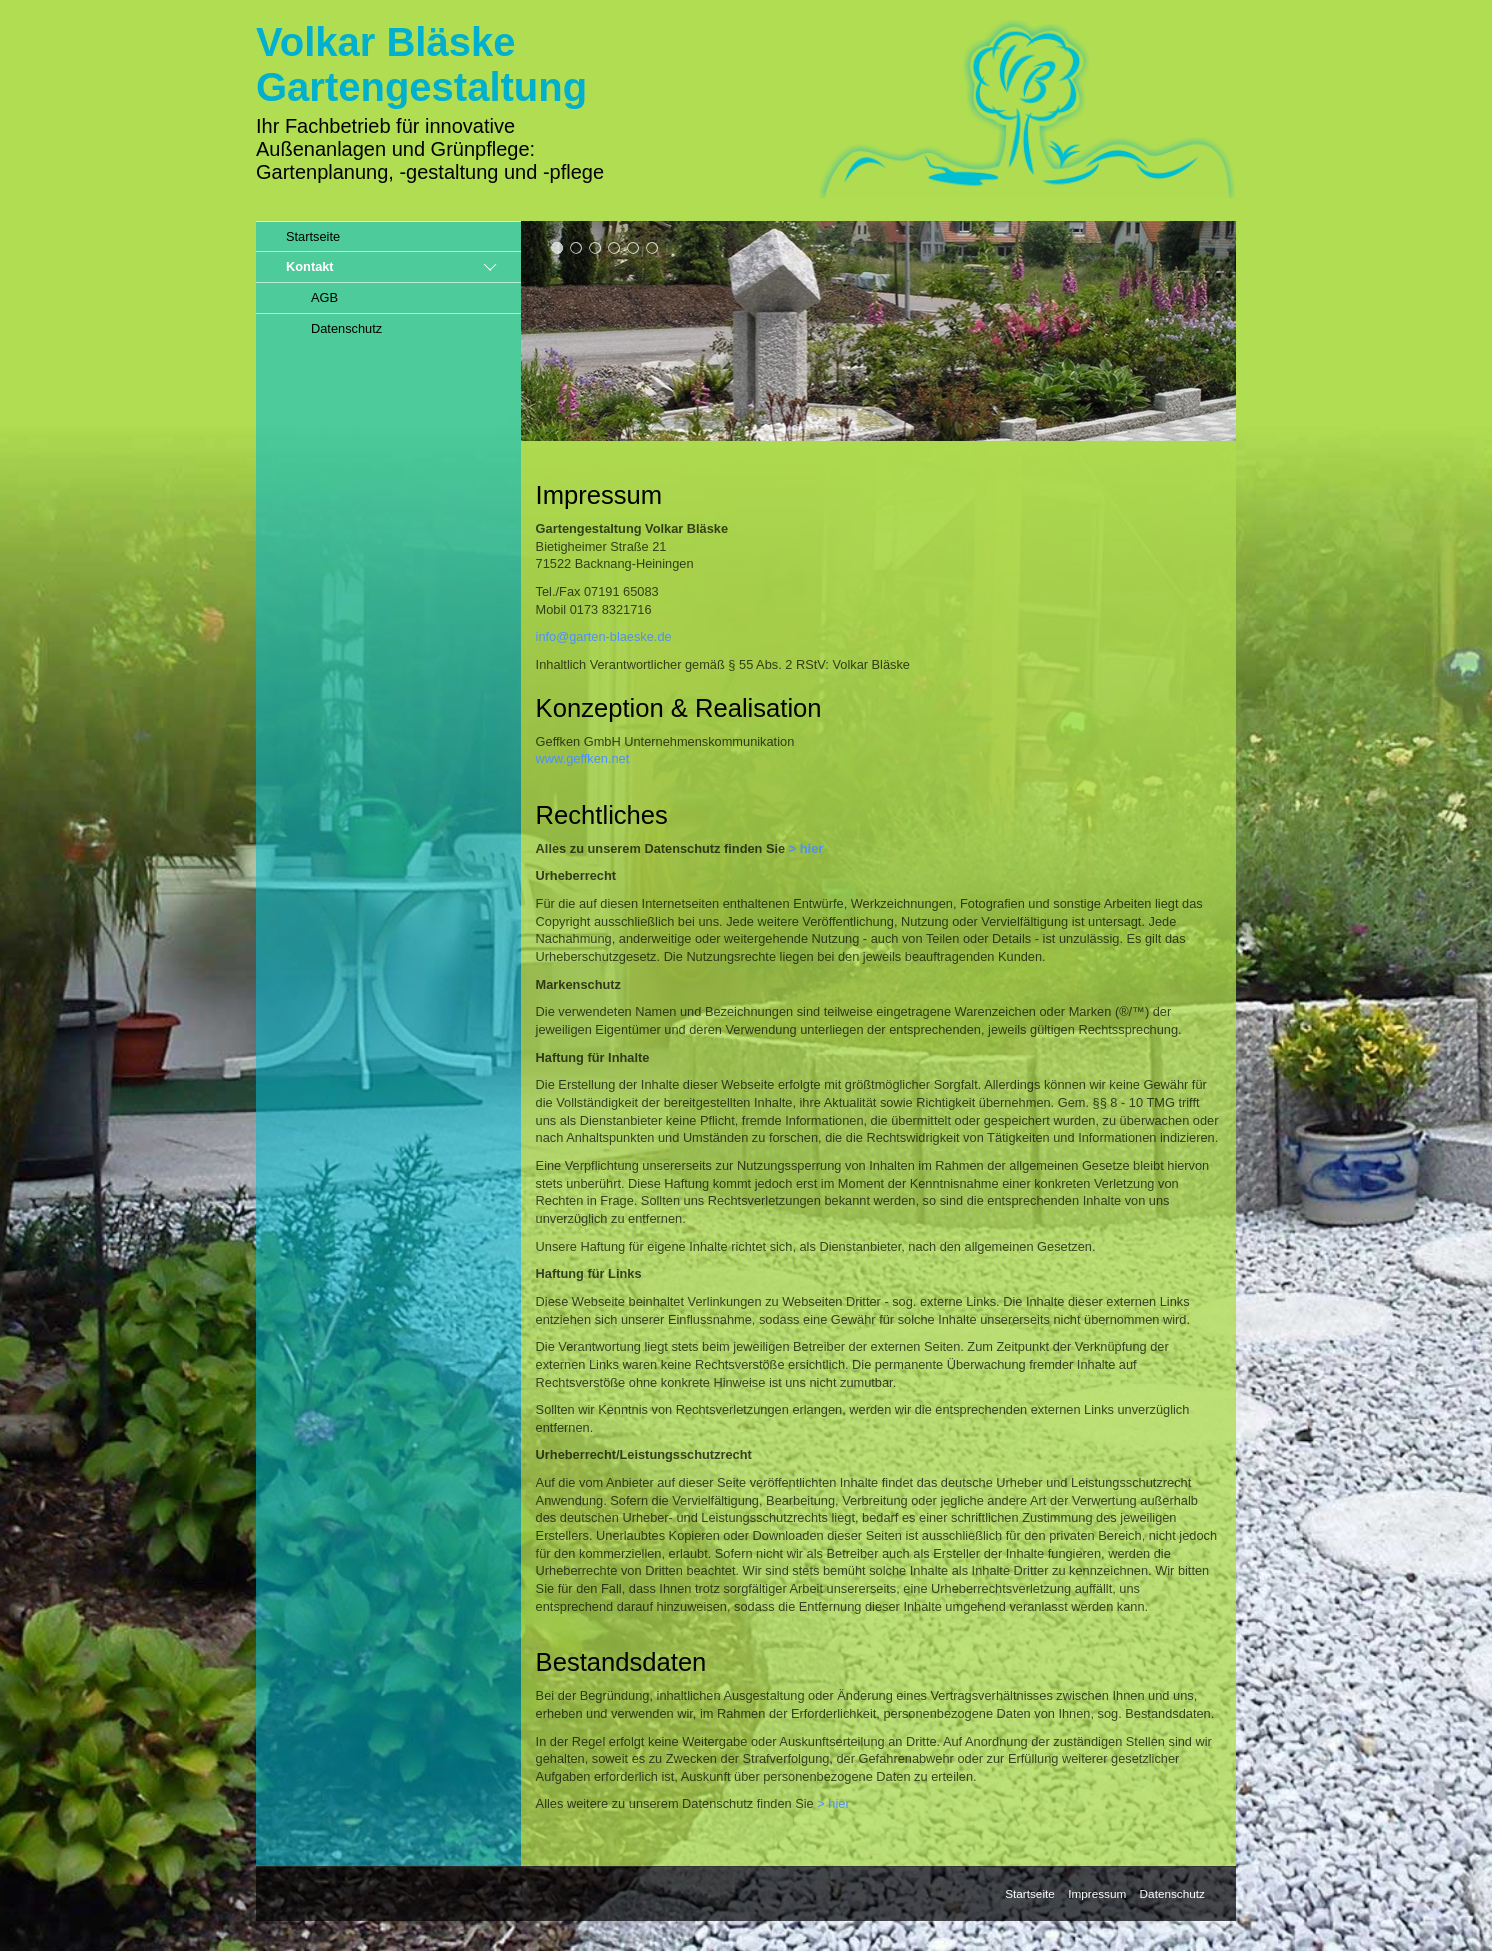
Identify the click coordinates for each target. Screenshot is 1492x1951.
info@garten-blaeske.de (604, 636)
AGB (324, 297)
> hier (806, 848)
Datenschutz (346, 328)
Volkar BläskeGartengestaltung (421, 64)
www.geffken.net (583, 758)
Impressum (1097, 1893)
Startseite (313, 236)
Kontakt (310, 266)
